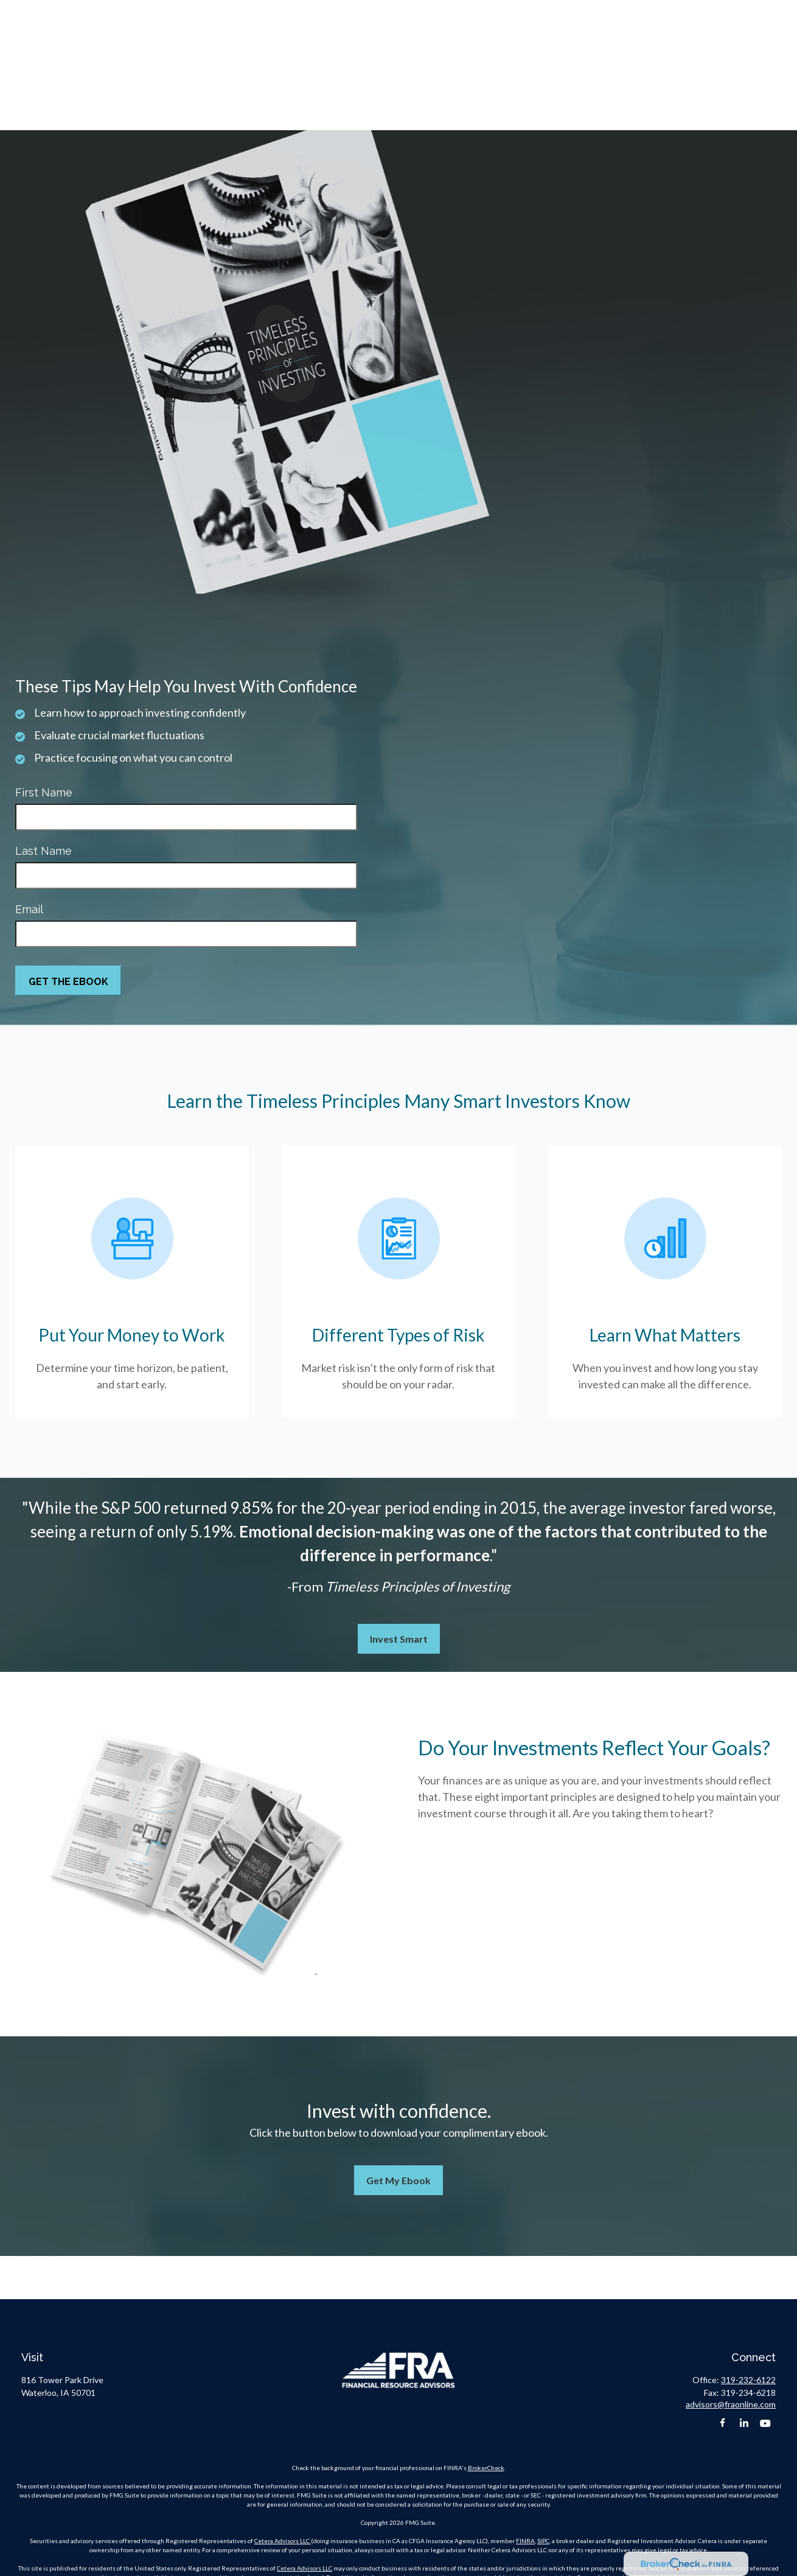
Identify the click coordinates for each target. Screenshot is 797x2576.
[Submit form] (68, 981)
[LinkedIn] (744, 2423)
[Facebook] (722, 2423)
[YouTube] (765, 2423)
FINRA (525, 2540)
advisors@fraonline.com (639, 12)
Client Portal (745, 12)
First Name (43, 792)
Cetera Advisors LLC (282, 2540)
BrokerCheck (486, 2467)
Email (29, 909)
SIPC (543, 2540)
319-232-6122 (542, 12)
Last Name (43, 850)
